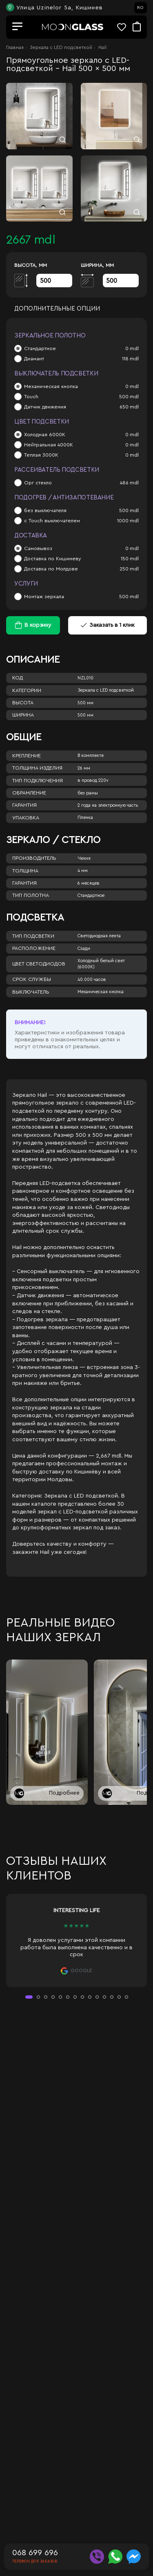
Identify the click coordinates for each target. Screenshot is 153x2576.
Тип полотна (30, 895)
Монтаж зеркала (44, 596)
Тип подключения (37, 780)
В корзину (37, 625)
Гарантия (24, 805)
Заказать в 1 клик (108, 625)
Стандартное (40, 348)
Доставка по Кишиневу (52, 558)
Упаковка (25, 817)
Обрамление (29, 792)
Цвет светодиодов (38, 963)
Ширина (23, 714)
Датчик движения (45, 406)
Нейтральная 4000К (48, 444)
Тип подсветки (33, 936)
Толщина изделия (37, 767)
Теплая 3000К (41, 455)
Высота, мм (30, 265)
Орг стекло (38, 482)
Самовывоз (38, 548)
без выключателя (45, 510)
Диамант (34, 358)
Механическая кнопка (51, 386)
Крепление (26, 755)
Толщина (25, 870)
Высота (22, 702)
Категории (26, 690)
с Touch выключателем (52, 520)
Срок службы (31, 979)
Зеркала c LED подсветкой (61, 47)
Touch (31, 396)
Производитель (34, 858)
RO (140, 8)
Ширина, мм (97, 265)
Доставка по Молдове (51, 568)
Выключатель (30, 992)
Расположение (33, 948)
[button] (29, 1997)
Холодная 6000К (44, 434)
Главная (15, 47)
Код (17, 677)
